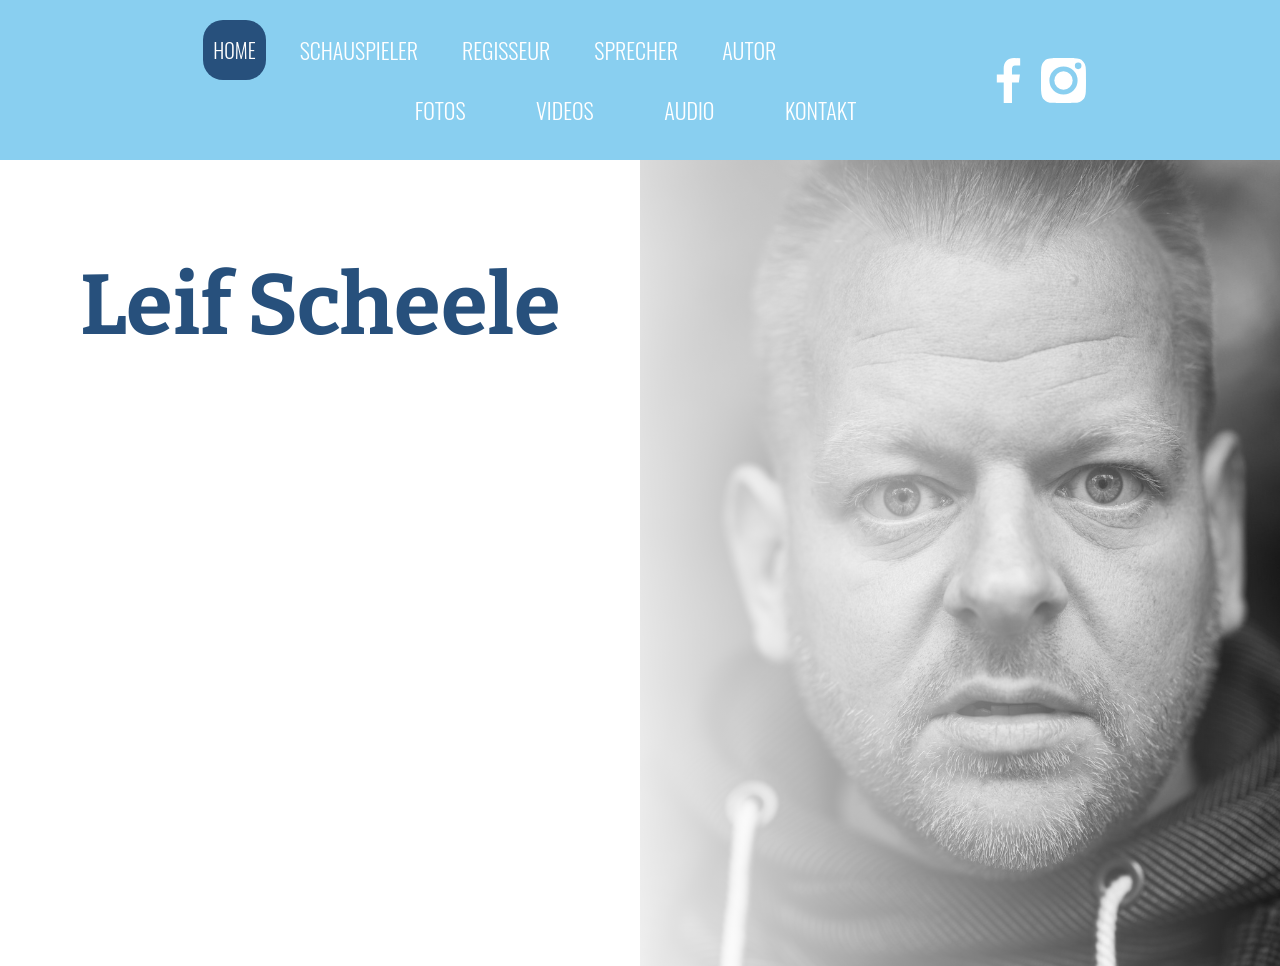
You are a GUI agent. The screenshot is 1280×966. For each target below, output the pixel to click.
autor (749, 50)
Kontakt (820, 110)
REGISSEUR (506, 50)
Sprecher (636, 50)
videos (565, 110)
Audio (689, 110)
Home (234, 50)
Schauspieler (359, 50)
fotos (440, 110)
